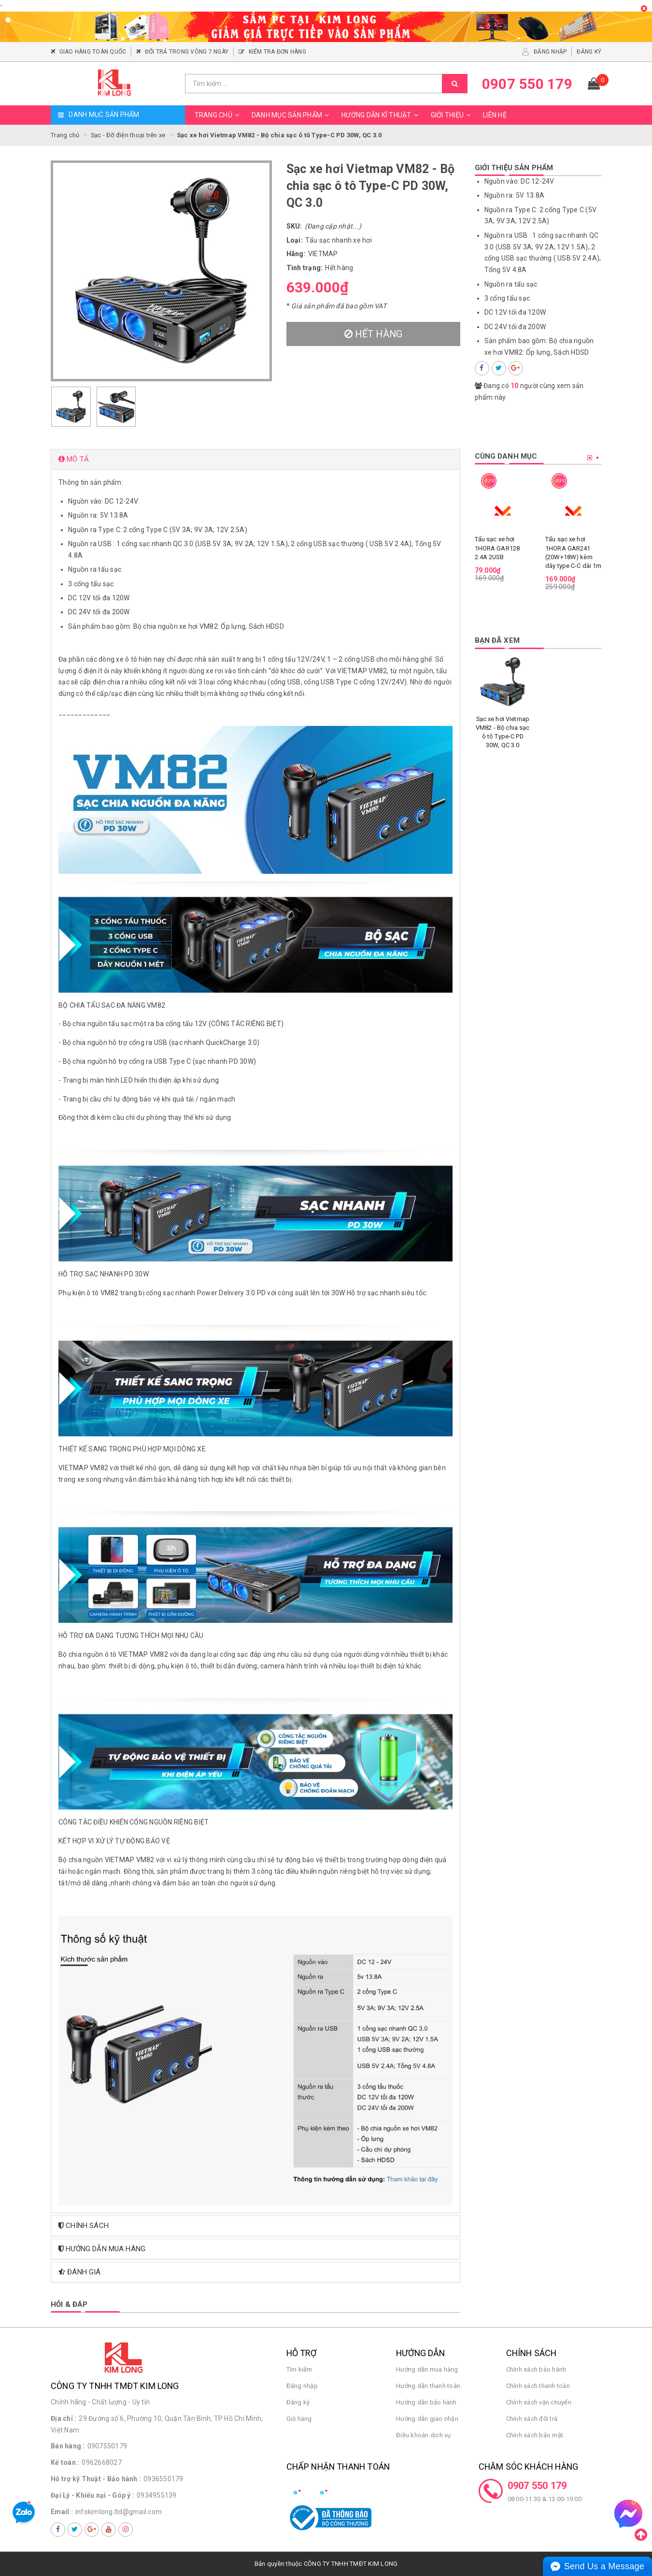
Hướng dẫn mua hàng (427, 2369)
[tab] (255, 459)
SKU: (294, 226)
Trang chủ (218, 115)
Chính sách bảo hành (536, 2369)
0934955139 (157, 2495)
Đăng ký (298, 2402)
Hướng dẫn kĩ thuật (381, 115)
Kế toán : (65, 2462)
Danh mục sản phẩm (292, 115)
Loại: (294, 240)
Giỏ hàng (299, 2418)
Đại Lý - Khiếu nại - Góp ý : (92, 2495)
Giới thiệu (452, 115)
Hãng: (296, 254)
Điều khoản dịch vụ (423, 2435)
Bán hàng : (68, 2446)
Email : (62, 2512)
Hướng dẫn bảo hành (426, 2402)
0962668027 (102, 2462)
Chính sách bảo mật (535, 2435)
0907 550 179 (537, 2485)
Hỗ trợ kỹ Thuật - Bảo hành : (96, 2479)
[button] (255, 459)
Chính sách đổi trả (532, 2418)
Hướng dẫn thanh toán (428, 2385)
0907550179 (107, 2446)
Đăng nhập (302, 2385)
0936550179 (163, 2479)
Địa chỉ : (63, 2418)
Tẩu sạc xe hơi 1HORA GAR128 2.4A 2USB (497, 547)
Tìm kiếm (299, 2369)
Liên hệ (495, 115)
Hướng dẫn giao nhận (427, 2418)
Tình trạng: (304, 268)
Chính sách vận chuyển (538, 2402)
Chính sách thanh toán (538, 2385)
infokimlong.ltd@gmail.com (118, 2512)
